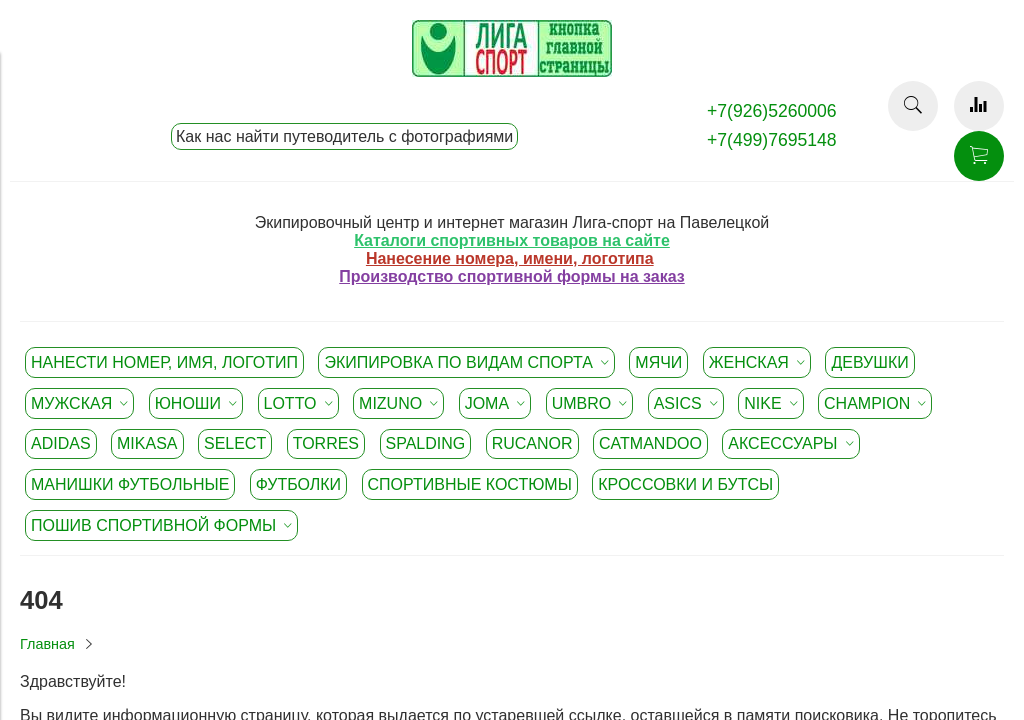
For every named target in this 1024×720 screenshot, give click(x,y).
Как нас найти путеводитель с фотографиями (344, 136)
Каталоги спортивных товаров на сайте (512, 240)
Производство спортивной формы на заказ (511, 276)
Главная (47, 644)
